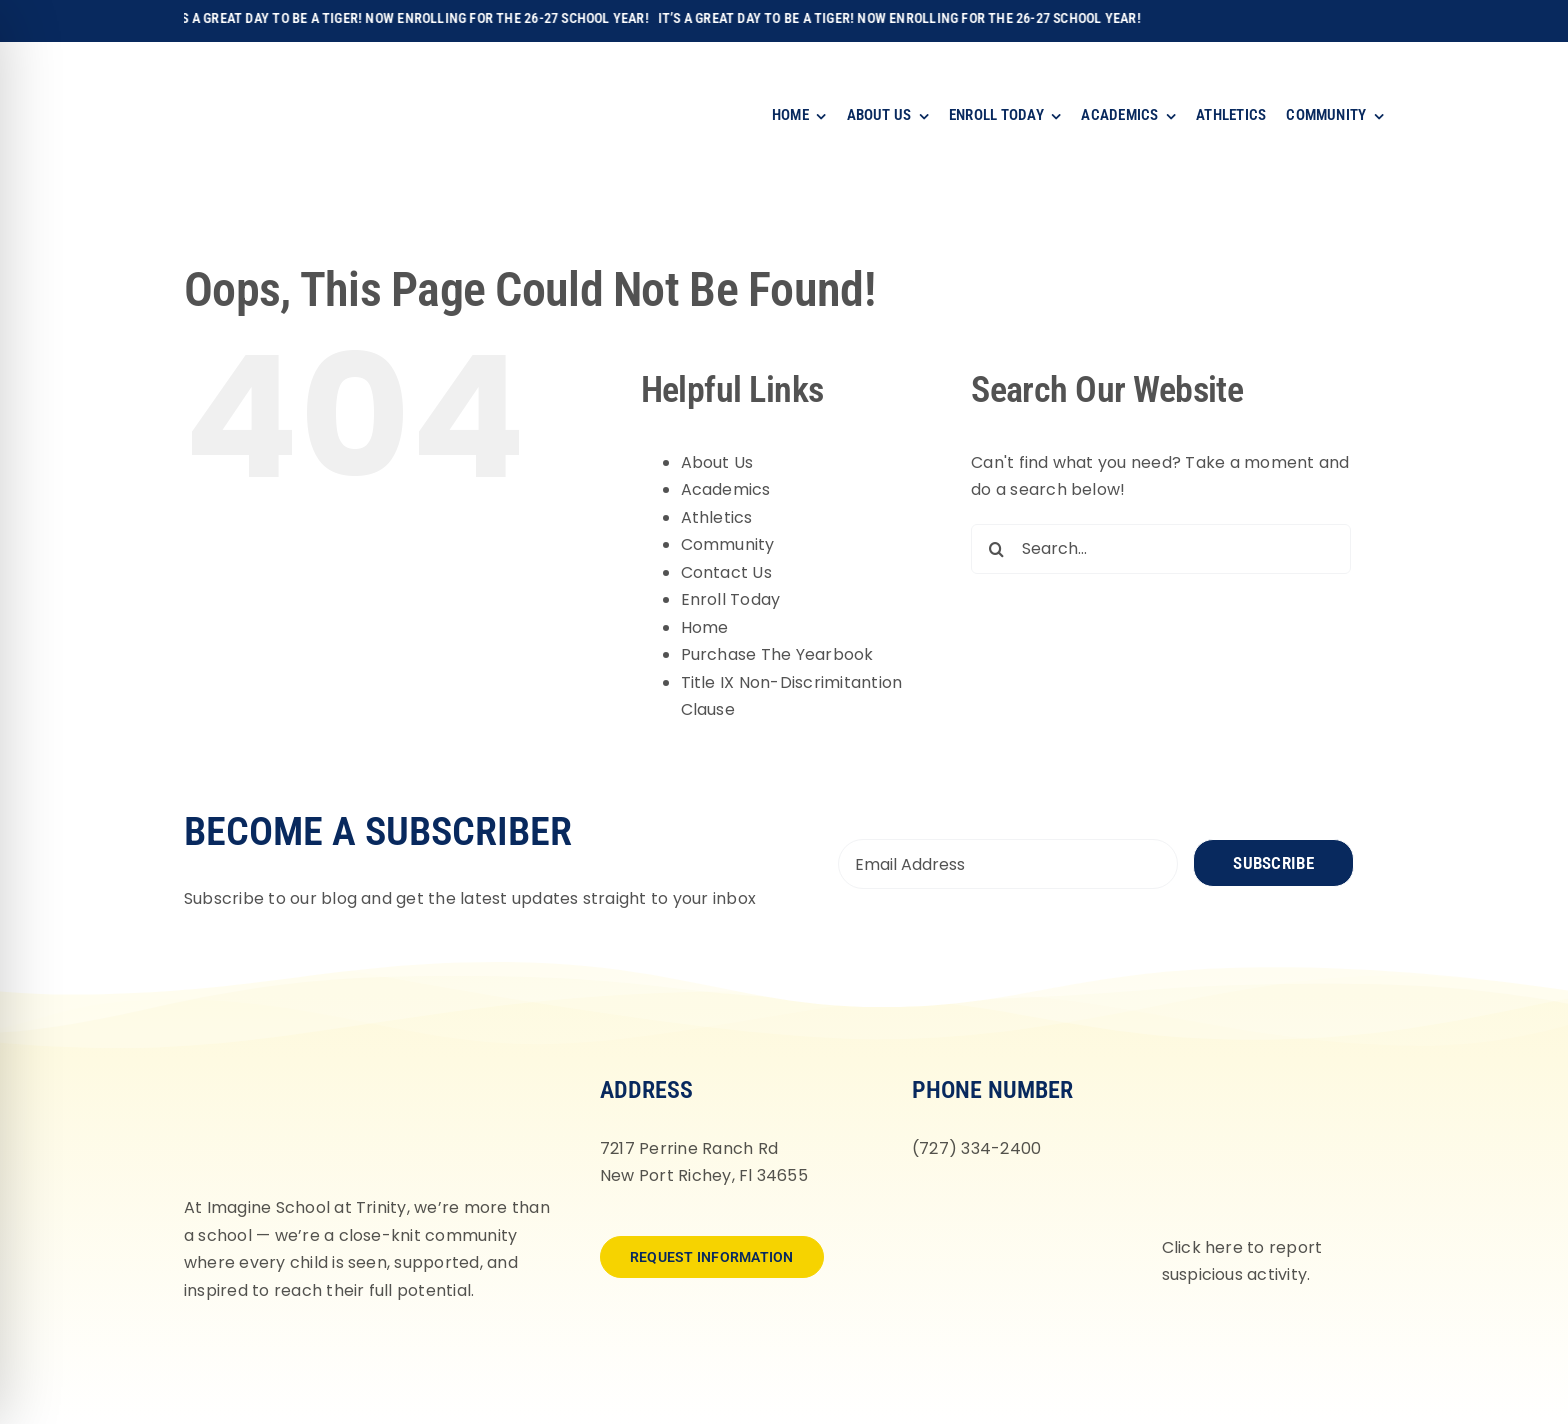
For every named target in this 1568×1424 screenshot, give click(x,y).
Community (728, 544)
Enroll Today (731, 599)
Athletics (717, 517)
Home (705, 627)
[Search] (996, 549)
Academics (726, 489)
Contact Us (726, 572)
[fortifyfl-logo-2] (1263, 1074)
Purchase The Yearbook (777, 654)
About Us (717, 462)
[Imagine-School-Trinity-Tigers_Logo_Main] (240, 64)
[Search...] (1161, 549)
